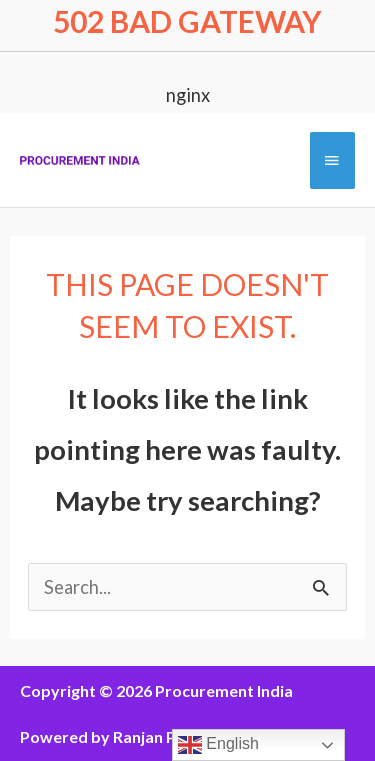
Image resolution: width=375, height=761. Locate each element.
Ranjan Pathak (166, 736)
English (218, 745)
